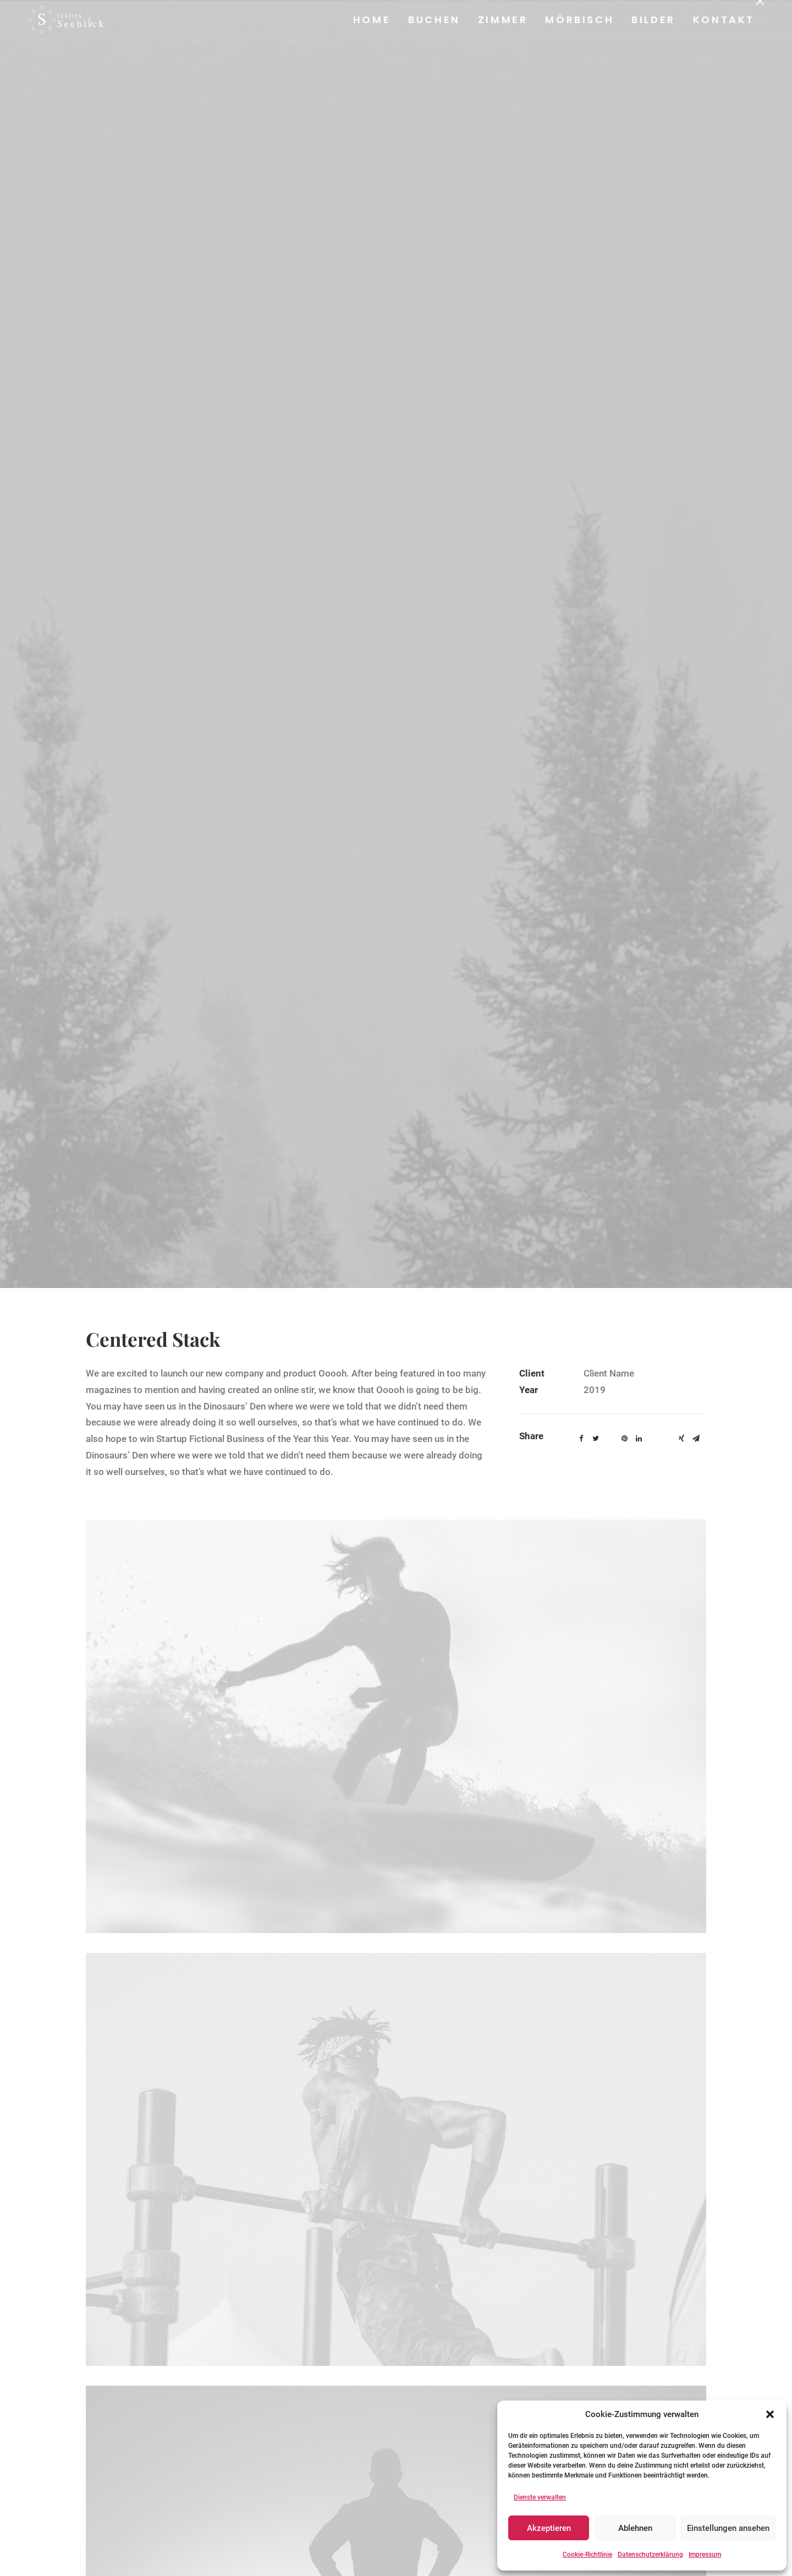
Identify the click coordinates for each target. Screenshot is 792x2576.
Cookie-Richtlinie (587, 2554)
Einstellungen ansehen (728, 2528)
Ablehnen (635, 2528)
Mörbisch (579, 19)
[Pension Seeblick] (59, 20)
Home (371, 19)
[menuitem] (375, 20)
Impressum (705, 2554)
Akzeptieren (549, 2528)
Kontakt (723, 19)
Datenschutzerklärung (650, 2554)
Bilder (653, 19)
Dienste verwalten (540, 2497)
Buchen (434, 19)
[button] (770, 2414)
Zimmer (502, 19)
